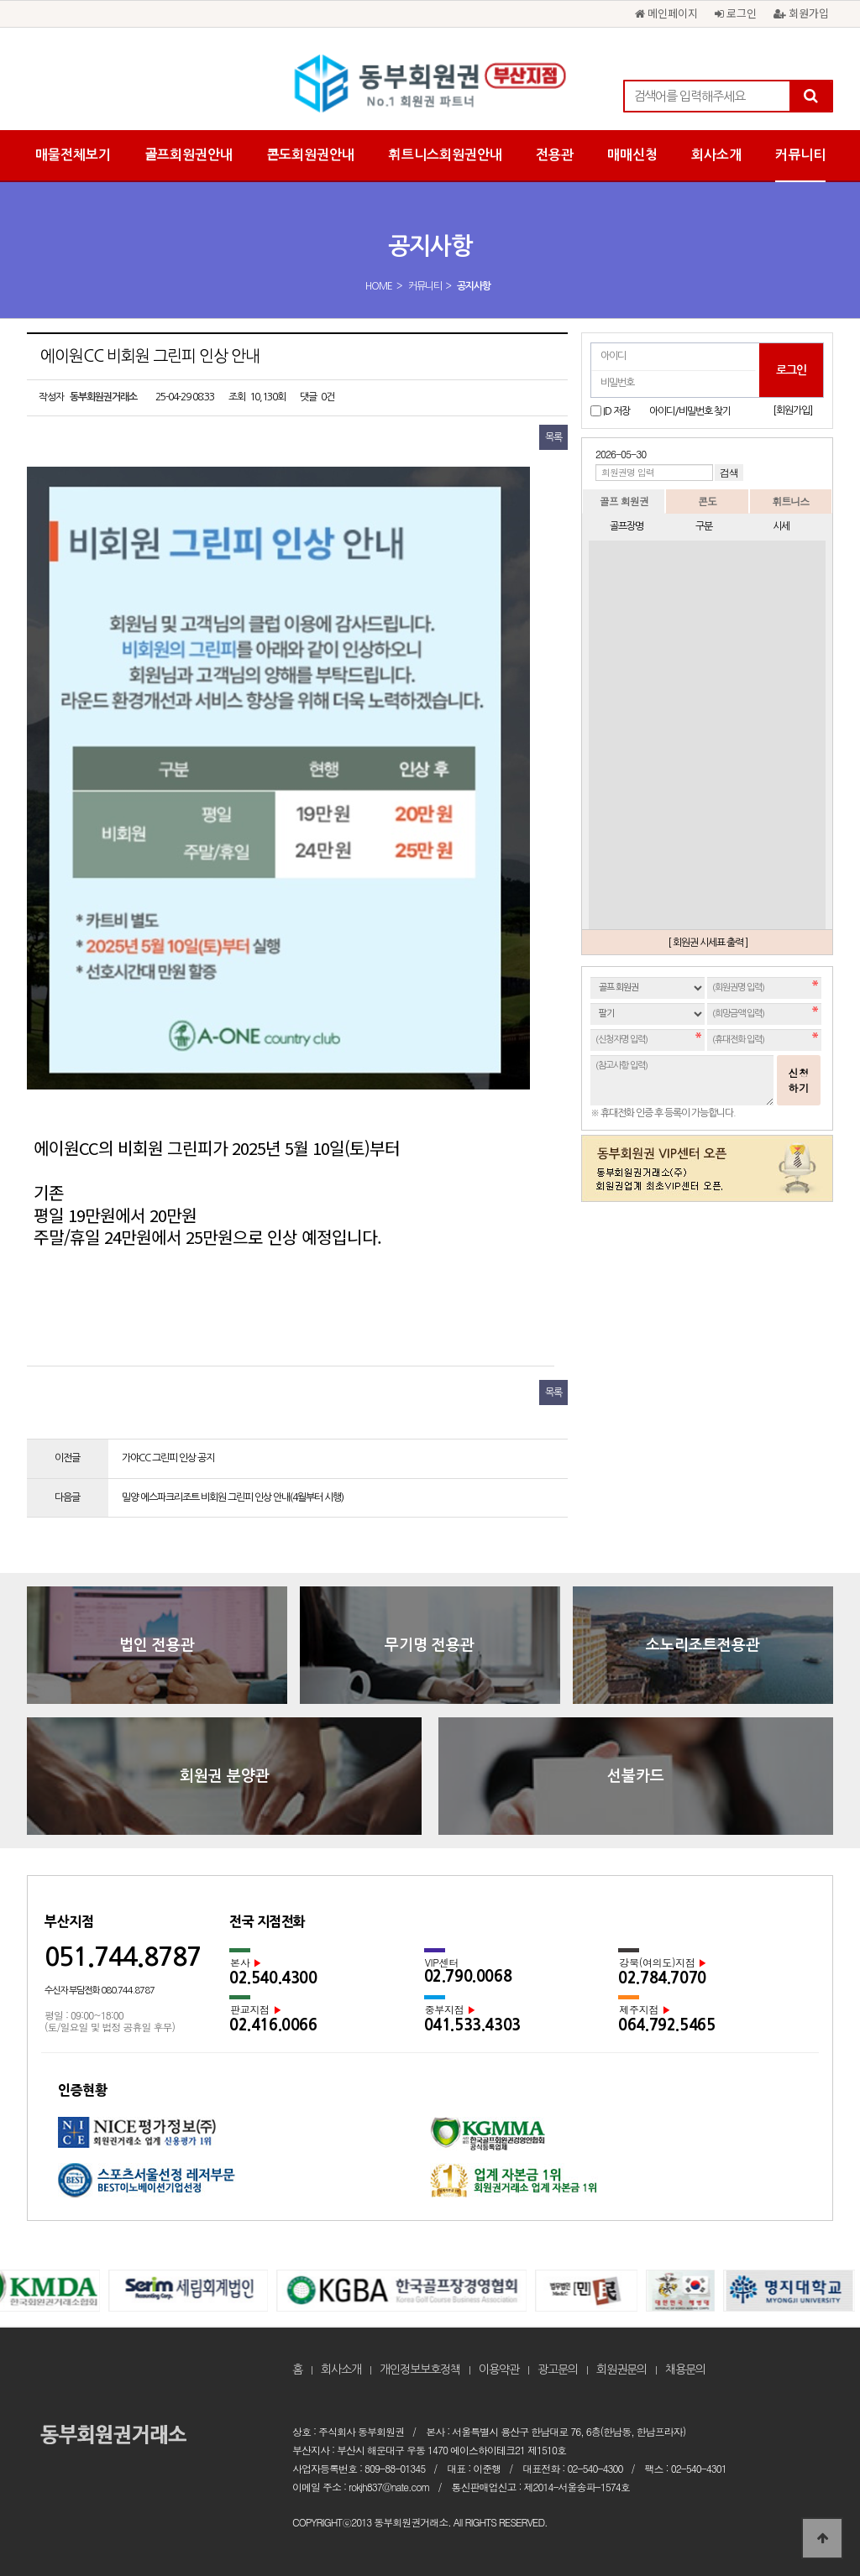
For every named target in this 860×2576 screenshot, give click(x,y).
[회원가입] (792, 410)
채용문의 (685, 2369)
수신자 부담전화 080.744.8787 (100, 1990)
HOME (378, 286)
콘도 (707, 501)
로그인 (736, 13)
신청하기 (799, 1080)
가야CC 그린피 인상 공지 (168, 1458)
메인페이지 (666, 13)
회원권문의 (621, 2369)
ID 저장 (616, 411)
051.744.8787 (123, 1957)
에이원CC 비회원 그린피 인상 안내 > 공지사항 (430, 84)
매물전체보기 (73, 155)
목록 (553, 437)
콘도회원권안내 (310, 155)
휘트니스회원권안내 (445, 155)
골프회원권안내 (188, 155)
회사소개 (716, 155)
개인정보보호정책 (420, 2369)
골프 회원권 (624, 501)
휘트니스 (790, 501)
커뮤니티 (800, 155)
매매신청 (632, 155)
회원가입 (801, 13)
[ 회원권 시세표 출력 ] (707, 943)
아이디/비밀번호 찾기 (690, 411)
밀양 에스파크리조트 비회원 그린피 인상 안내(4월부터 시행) (232, 1497)
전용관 (555, 155)
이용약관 (499, 2369)
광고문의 (558, 2369)
